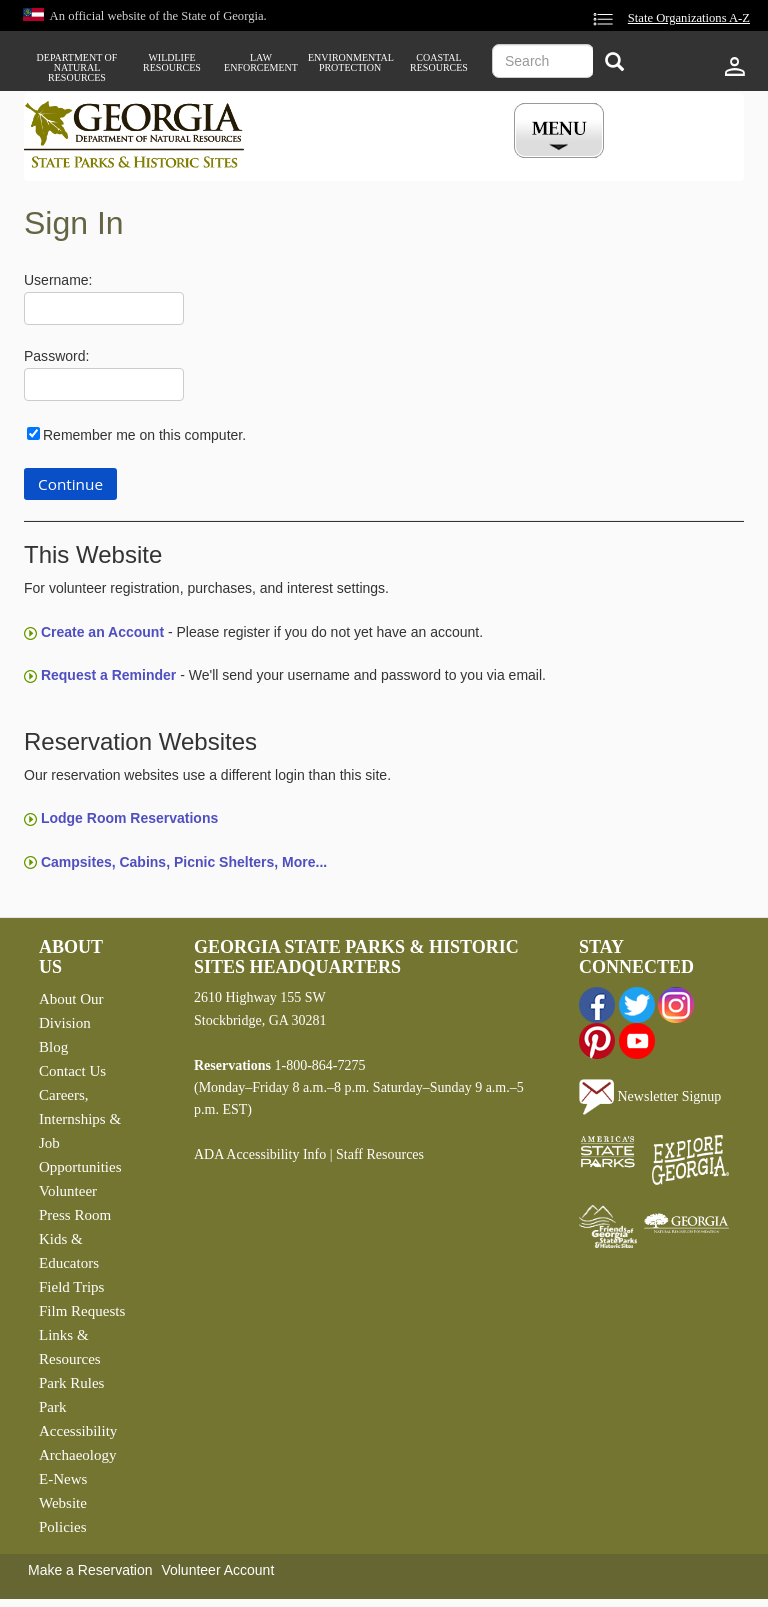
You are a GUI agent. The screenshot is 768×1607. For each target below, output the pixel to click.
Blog (53, 1047)
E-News (63, 1479)
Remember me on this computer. (144, 435)
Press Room (75, 1215)
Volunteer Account (217, 1570)
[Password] (104, 384)
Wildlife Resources (172, 63)
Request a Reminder (108, 675)
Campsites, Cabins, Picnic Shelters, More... (184, 862)
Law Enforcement (261, 63)
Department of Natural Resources (77, 68)
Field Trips (71, 1287)
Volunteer (68, 1191)
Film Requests (82, 1311)
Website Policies (63, 1515)
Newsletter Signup (650, 1096)
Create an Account (102, 632)
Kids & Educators (69, 1251)
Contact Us (72, 1071)
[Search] (614, 63)
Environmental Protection (350, 63)
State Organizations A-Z (689, 18)
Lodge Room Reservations (129, 818)
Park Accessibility (78, 1419)
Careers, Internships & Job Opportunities (80, 1131)
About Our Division (71, 1011)
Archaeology (77, 1455)
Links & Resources (70, 1347)
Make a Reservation (90, 1570)
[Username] (104, 308)
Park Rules (71, 1383)
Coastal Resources (439, 63)
